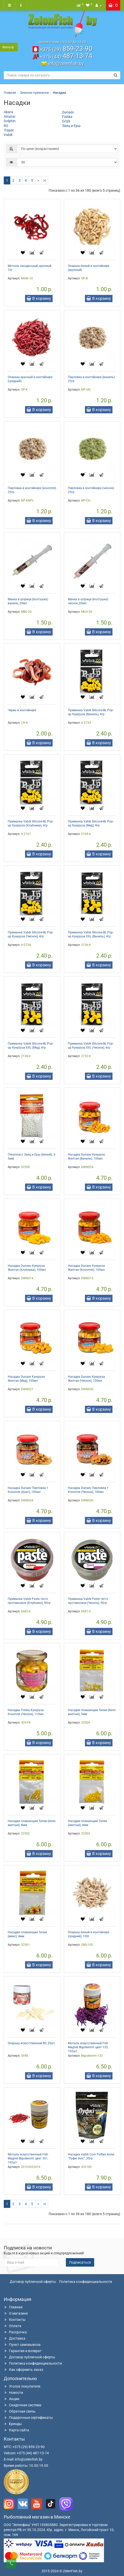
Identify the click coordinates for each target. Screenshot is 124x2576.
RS (6, 126)
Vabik (8, 135)
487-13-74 (66, 56)
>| (44, 180)
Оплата (12, 2326)
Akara (8, 112)
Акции (11, 2399)
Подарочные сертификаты (28, 2418)
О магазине (16, 2313)
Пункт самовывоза (22, 2345)
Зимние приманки (34, 92)
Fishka (67, 117)
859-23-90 (66, 48)
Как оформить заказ (23, 2370)
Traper (9, 130)
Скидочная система (22, 2405)
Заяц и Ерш (71, 126)
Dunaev (68, 112)
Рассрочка (15, 2332)
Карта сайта (16, 2430)
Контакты (15, 2320)
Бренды (13, 2424)
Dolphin (10, 121)
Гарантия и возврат (23, 2351)
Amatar (10, 116)
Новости (13, 2393)
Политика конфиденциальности (85, 2282)
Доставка (14, 2338)
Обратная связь (20, 2411)
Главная (10, 92)
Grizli (66, 121)
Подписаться (80, 2262)
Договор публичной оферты (33, 2282)
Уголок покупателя (22, 2386)
